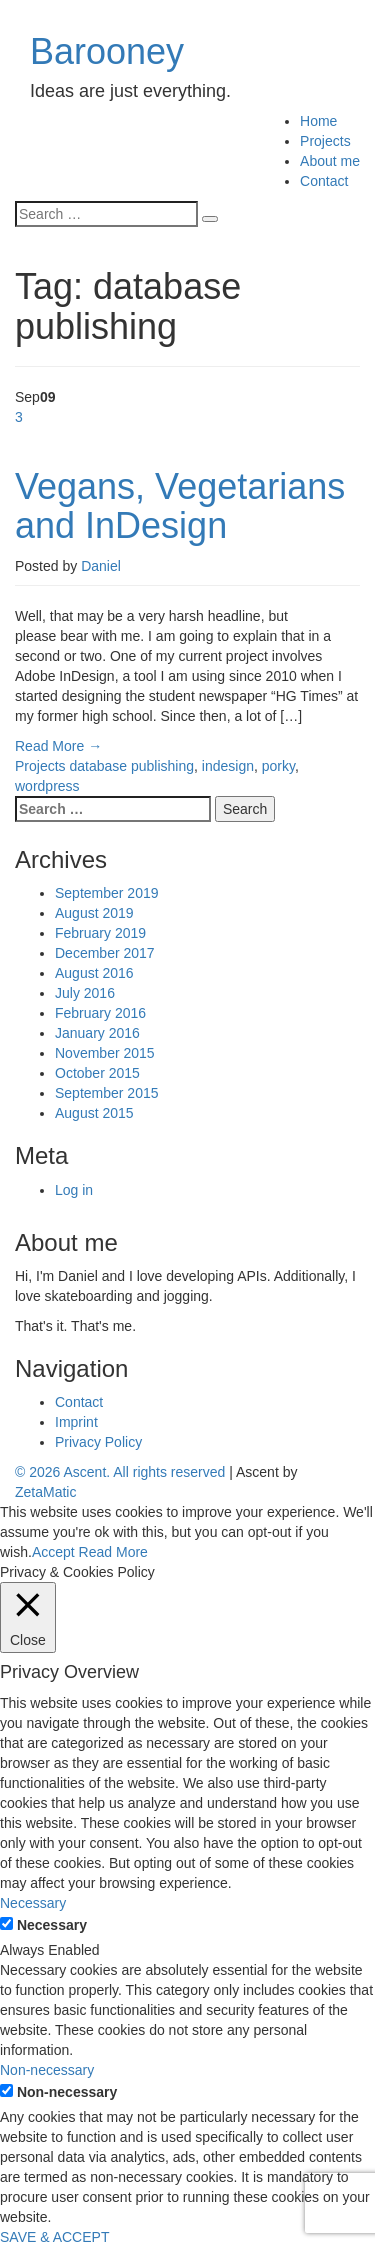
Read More (113, 1552)
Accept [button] (53, 1552)
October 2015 (97, 1073)
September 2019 (107, 893)
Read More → (58, 746)
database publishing (131, 766)
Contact (324, 181)
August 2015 (94, 1113)
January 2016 (97, 1033)
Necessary (52, 1925)
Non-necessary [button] (47, 2070)
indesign (228, 766)
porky (278, 766)
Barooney (107, 51)
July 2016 (85, 993)
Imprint (76, 1422)
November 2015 (105, 1053)
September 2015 (107, 1093)
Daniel (101, 566)
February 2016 (100, 1013)
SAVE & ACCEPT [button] (54, 2237)
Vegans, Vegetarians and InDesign (180, 506)
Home (318, 121)
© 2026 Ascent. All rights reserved (120, 1472)
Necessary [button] (33, 1903)
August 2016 (94, 973)
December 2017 (105, 953)
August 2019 (94, 913)
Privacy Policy (98, 1442)
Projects (325, 141)
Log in (74, 1190)
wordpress (47, 786)
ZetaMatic (45, 1492)
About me (330, 161)
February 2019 (100, 933)
